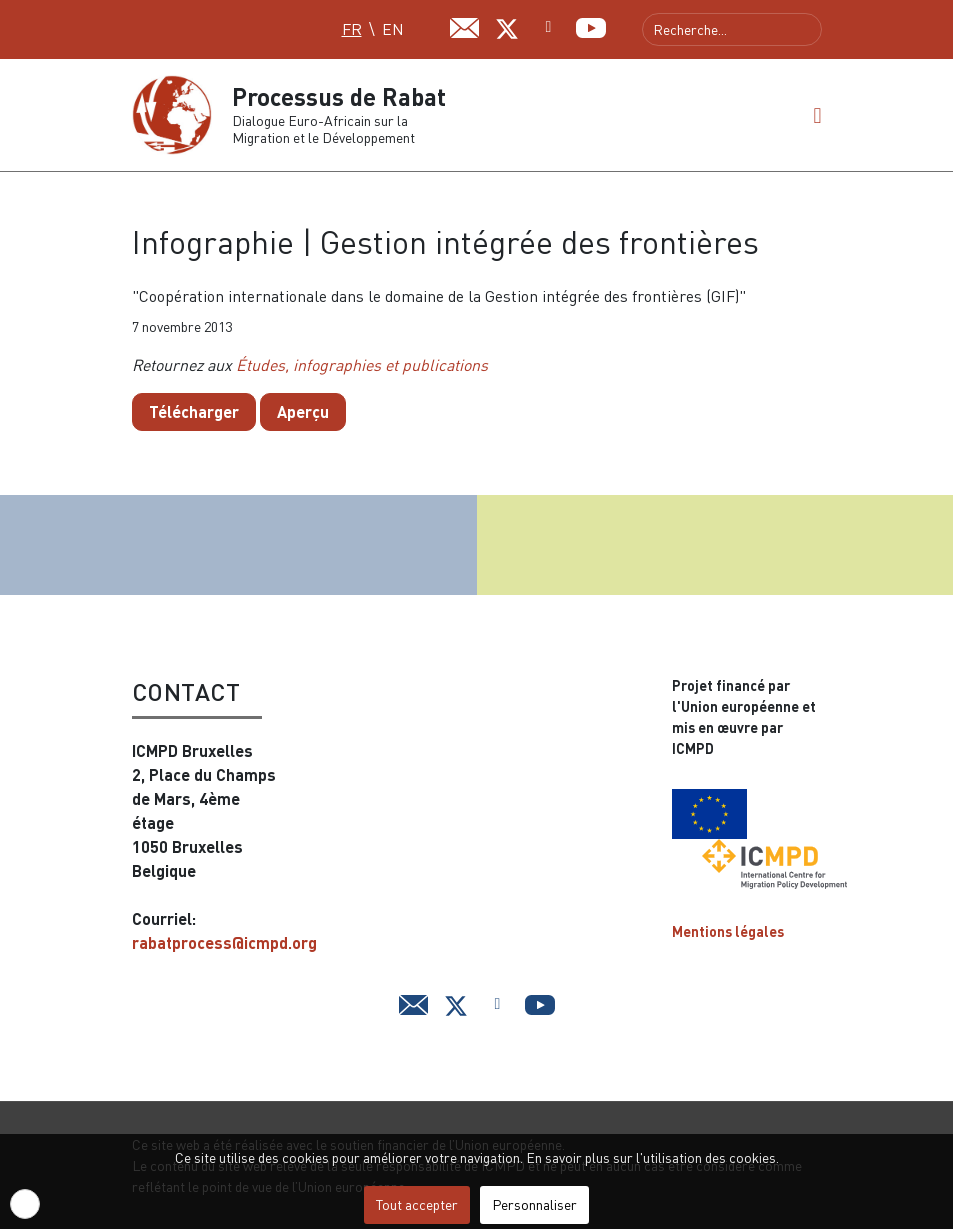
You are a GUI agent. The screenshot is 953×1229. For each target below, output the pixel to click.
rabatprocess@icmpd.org (224, 942)
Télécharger (194, 411)
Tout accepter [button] (417, 1204)
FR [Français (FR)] (352, 29)
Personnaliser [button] (534, 1204)
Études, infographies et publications (362, 365)
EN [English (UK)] (393, 29)
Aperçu (303, 411)
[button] (817, 115)
